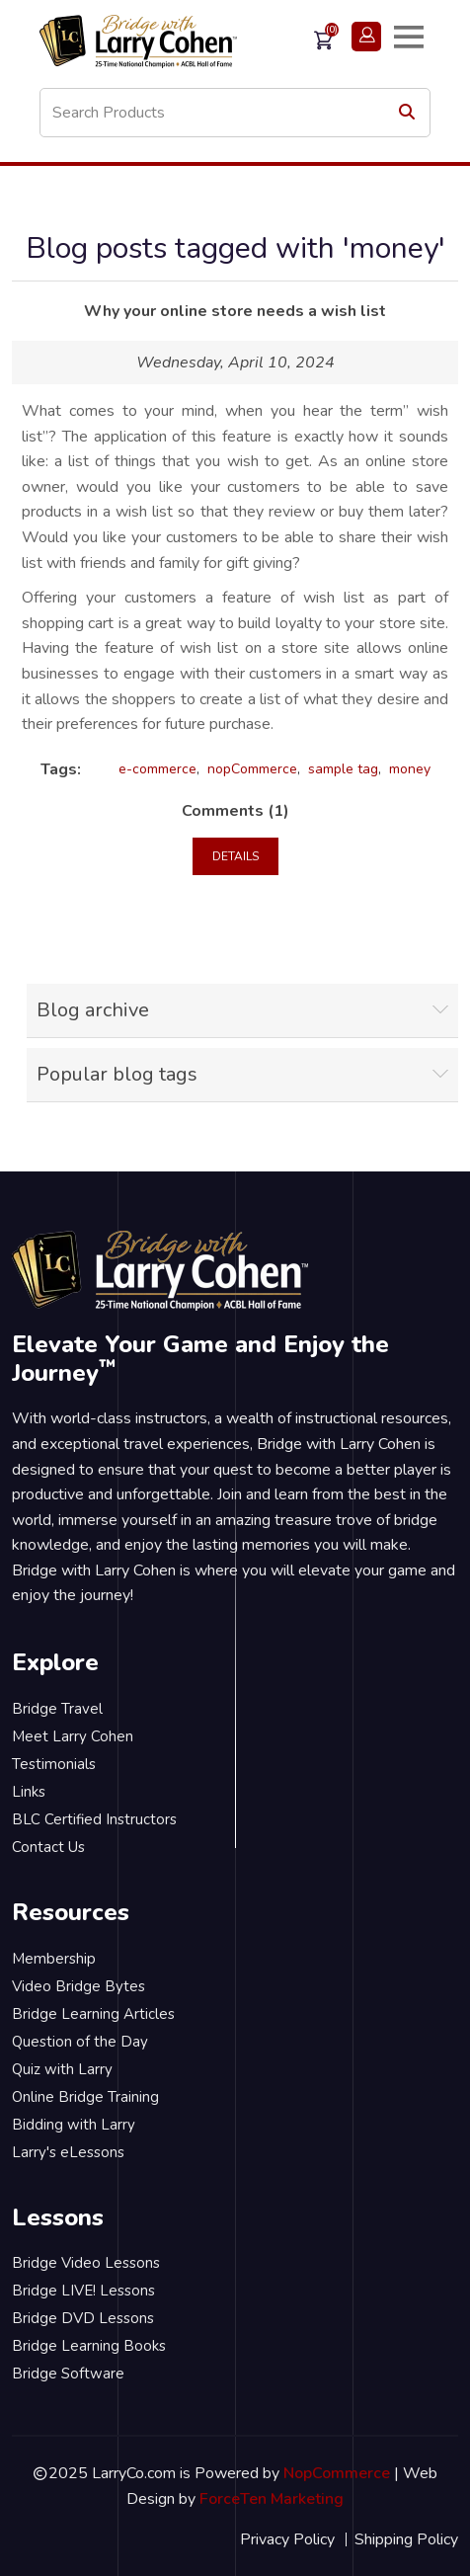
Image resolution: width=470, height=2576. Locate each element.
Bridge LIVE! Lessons (83, 2290)
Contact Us (48, 1847)
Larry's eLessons (68, 2152)
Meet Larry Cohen (72, 1736)
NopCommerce (336, 2473)
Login (366, 36)
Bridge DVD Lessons (83, 2318)
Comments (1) (235, 811)
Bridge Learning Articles (93, 2014)
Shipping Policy (406, 2539)
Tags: (60, 769)
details (235, 856)
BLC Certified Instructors (94, 1819)
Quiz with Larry (62, 2069)
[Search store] (235, 112)
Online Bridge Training (85, 2097)
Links (28, 1792)
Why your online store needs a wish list (235, 311)
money (410, 769)
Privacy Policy (287, 2539)
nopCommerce (252, 769)
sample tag (343, 769)
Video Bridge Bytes (78, 1986)
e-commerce (157, 769)
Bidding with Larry (73, 2124)
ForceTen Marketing (271, 2499)
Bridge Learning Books (89, 2346)
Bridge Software (68, 2373)
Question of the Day (80, 2042)
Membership (54, 1959)
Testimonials (54, 1764)
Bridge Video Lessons (86, 2263)
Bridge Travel (57, 1709)
